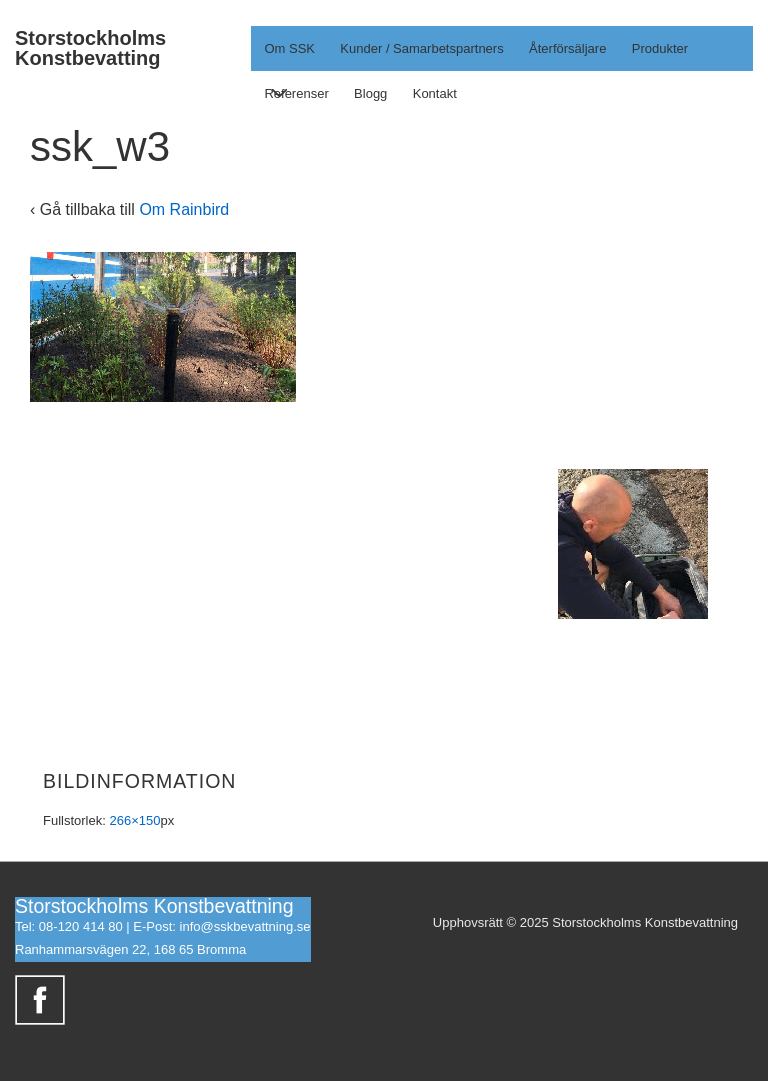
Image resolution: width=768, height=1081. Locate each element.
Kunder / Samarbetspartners (421, 48)
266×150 (134, 820)
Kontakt (435, 93)
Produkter (660, 48)
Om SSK (293, 56)
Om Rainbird (184, 209)
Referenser (296, 93)
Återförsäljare (567, 48)
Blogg (370, 93)
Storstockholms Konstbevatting (90, 48)
